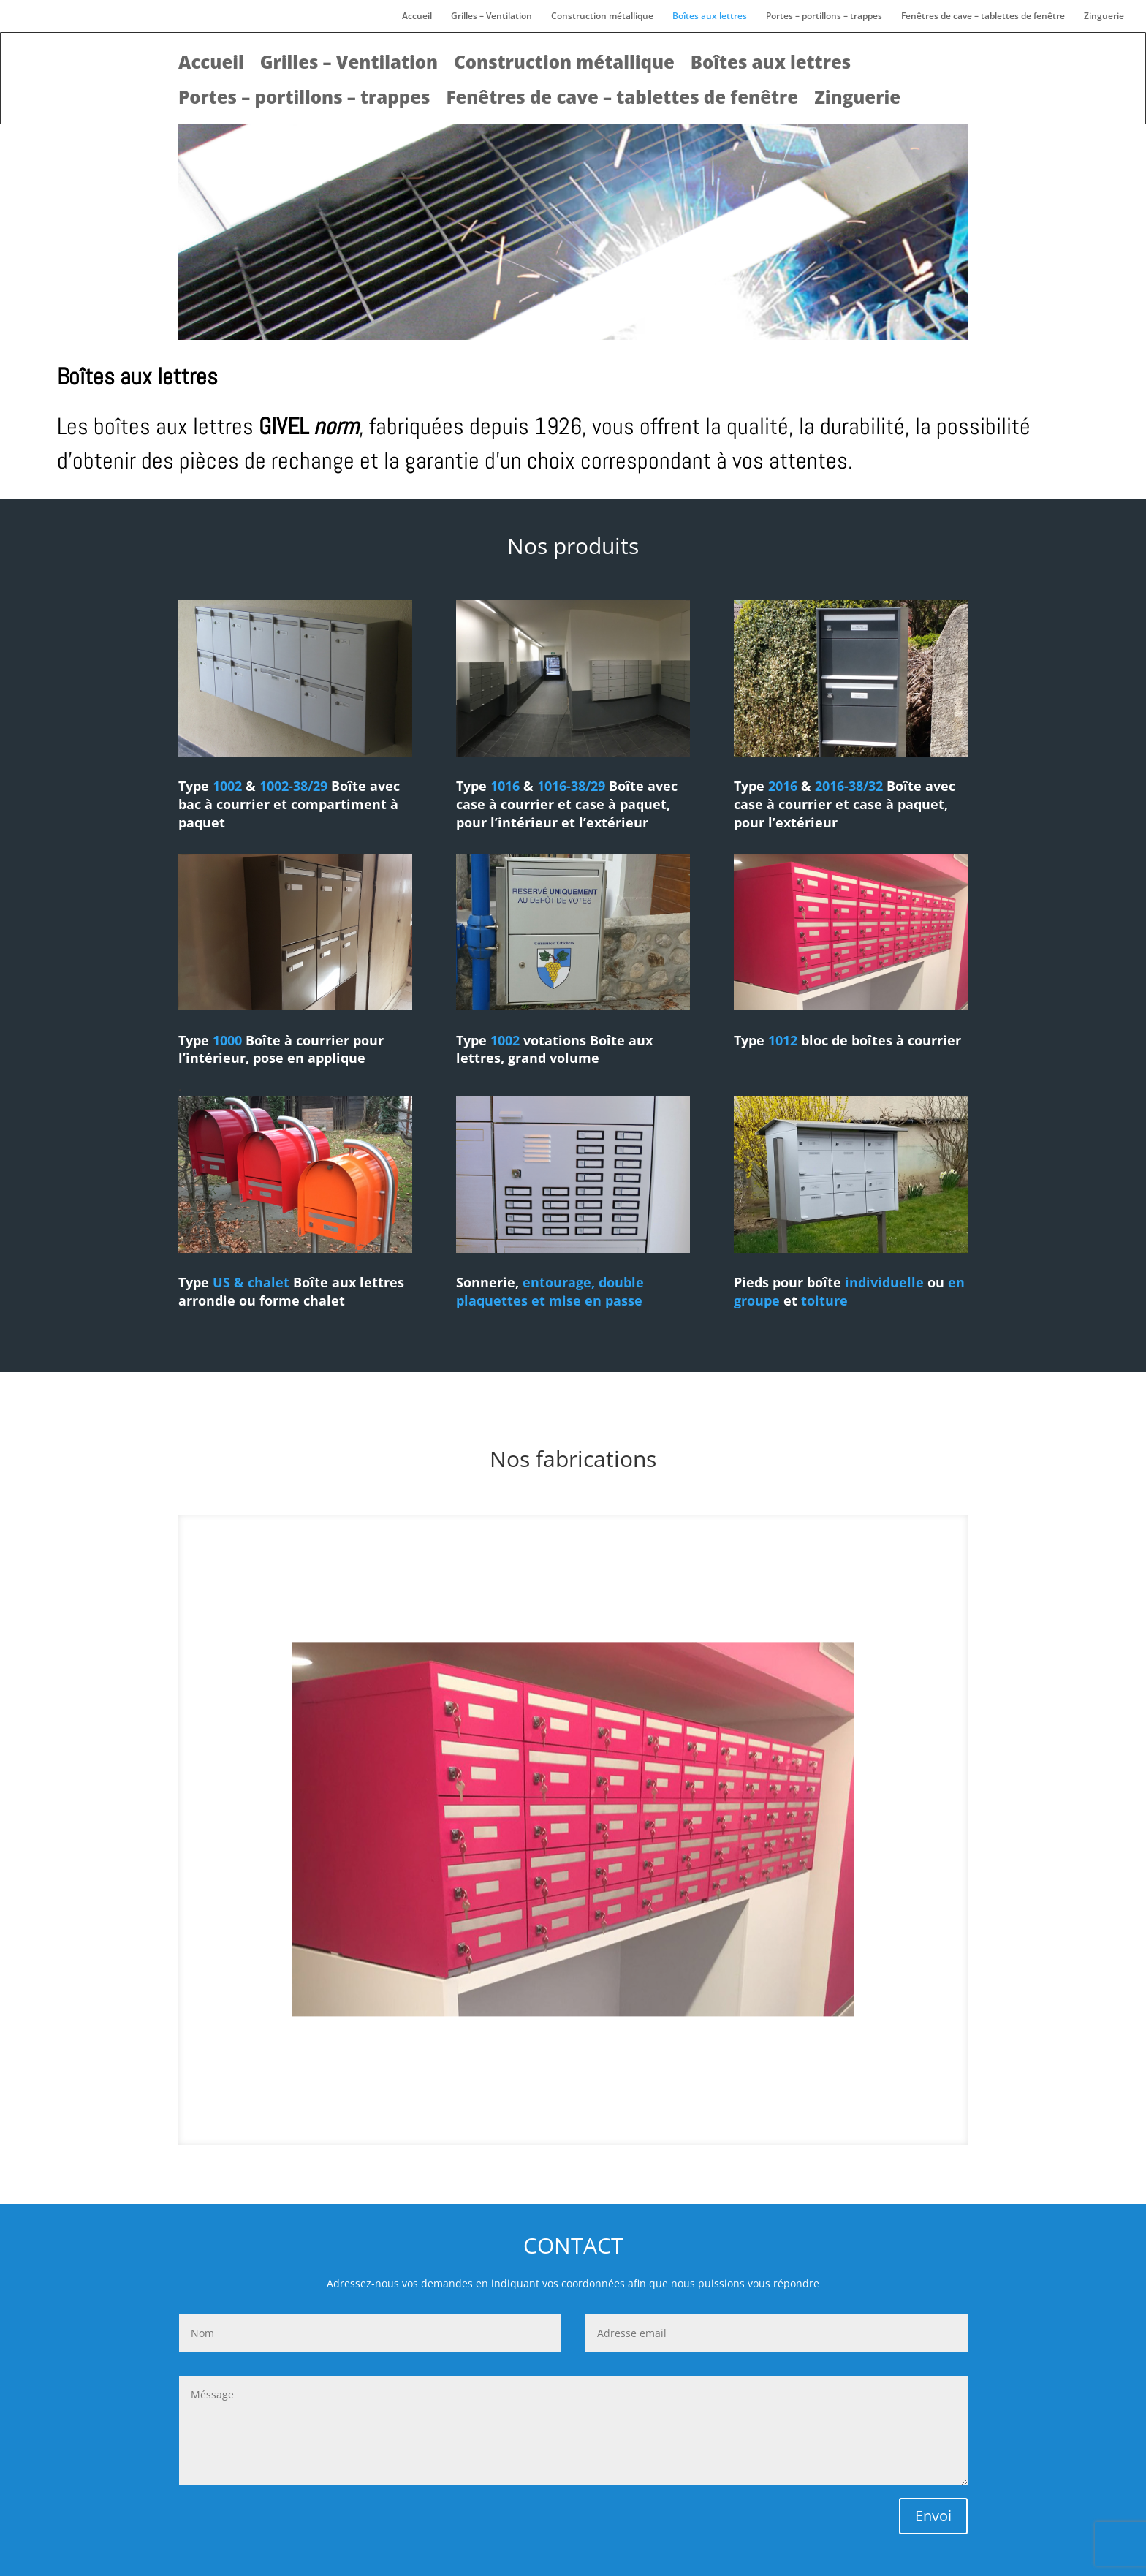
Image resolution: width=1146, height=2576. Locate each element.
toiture (824, 1300)
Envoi (933, 2516)
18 (678, 2115)
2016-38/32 (849, 786)
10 (579, 2115)
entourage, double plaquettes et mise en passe (550, 1291)
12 (604, 2115)
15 (641, 2115)
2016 (782, 786)
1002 (229, 786)
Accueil (417, 16)
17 (666, 2115)
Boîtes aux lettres (709, 16)
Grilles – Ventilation (491, 16)
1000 (227, 1040)
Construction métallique (602, 16)
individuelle (884, 1282)
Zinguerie (1104, 16)
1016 (505, 786)
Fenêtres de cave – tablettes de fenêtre (983, 16)
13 (616, 2115)
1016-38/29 (571, 786)
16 (653, 2115)
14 (628, 2115)
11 (591, 2115)
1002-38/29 (293, 786)
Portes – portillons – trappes (824, 16)
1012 (782, 1040)
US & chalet (253, 1282)
